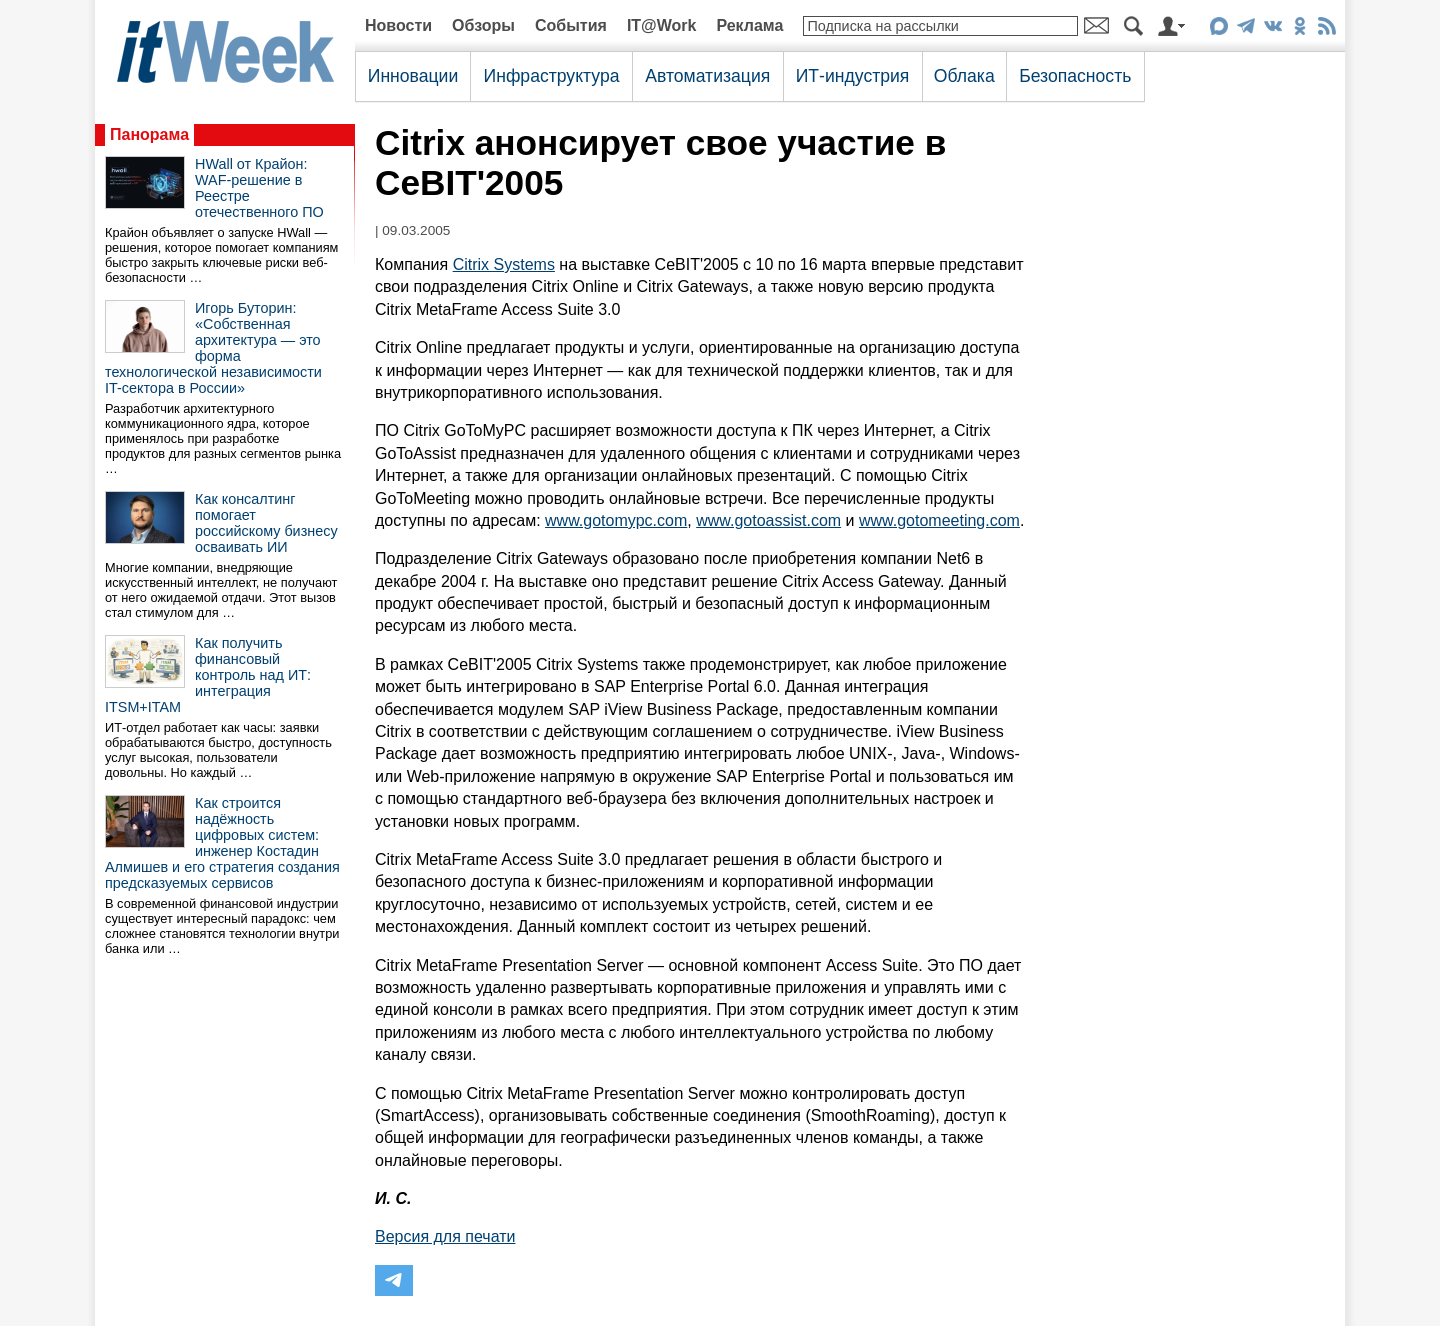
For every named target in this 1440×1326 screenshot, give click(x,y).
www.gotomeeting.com (939, 520)
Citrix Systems (504, 264)
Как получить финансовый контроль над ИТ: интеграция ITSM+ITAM (208, 675)
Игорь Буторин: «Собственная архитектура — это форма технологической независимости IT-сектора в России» (213, 348)
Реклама (749, 25)
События (571, 25)
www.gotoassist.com (768, 520)
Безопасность (1075, 76)
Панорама (149, 134)
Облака (964, 76)
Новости (398, 25)
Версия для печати (445, 1236)
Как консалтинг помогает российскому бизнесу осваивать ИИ (266, 523)
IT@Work (662, 25)
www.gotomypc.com (616, 520)
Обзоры (483, 25)
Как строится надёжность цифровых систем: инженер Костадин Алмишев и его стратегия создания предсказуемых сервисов (222, 843)
